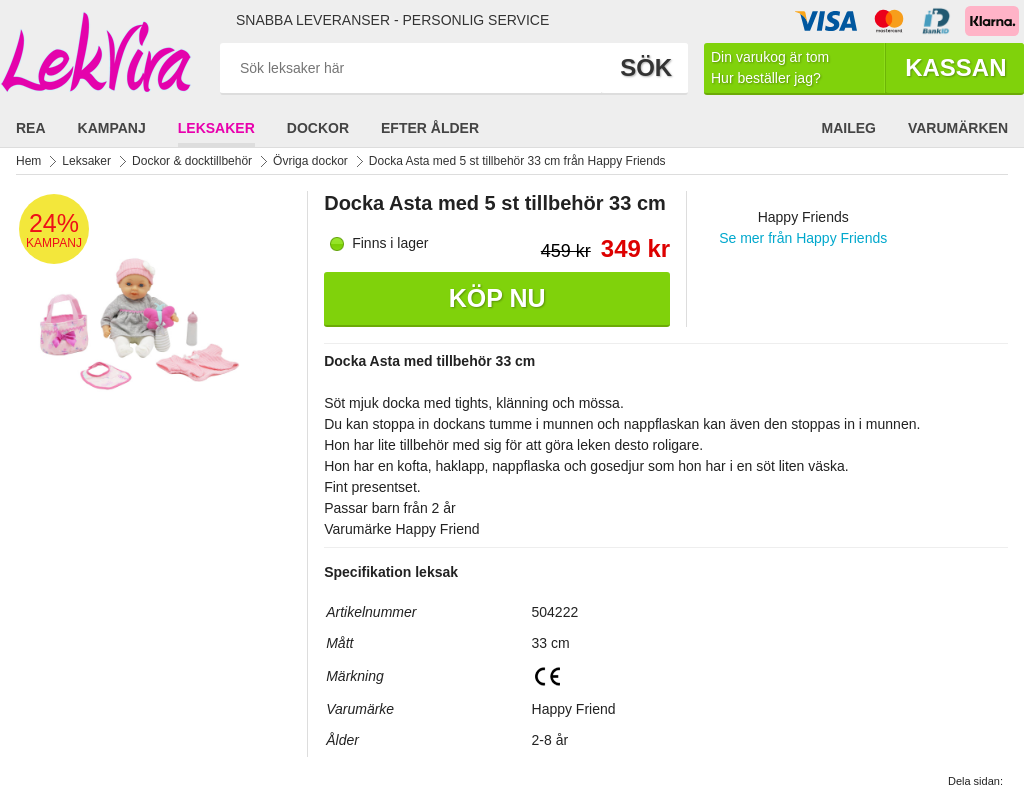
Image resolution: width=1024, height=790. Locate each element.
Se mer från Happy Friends (803, 238)
